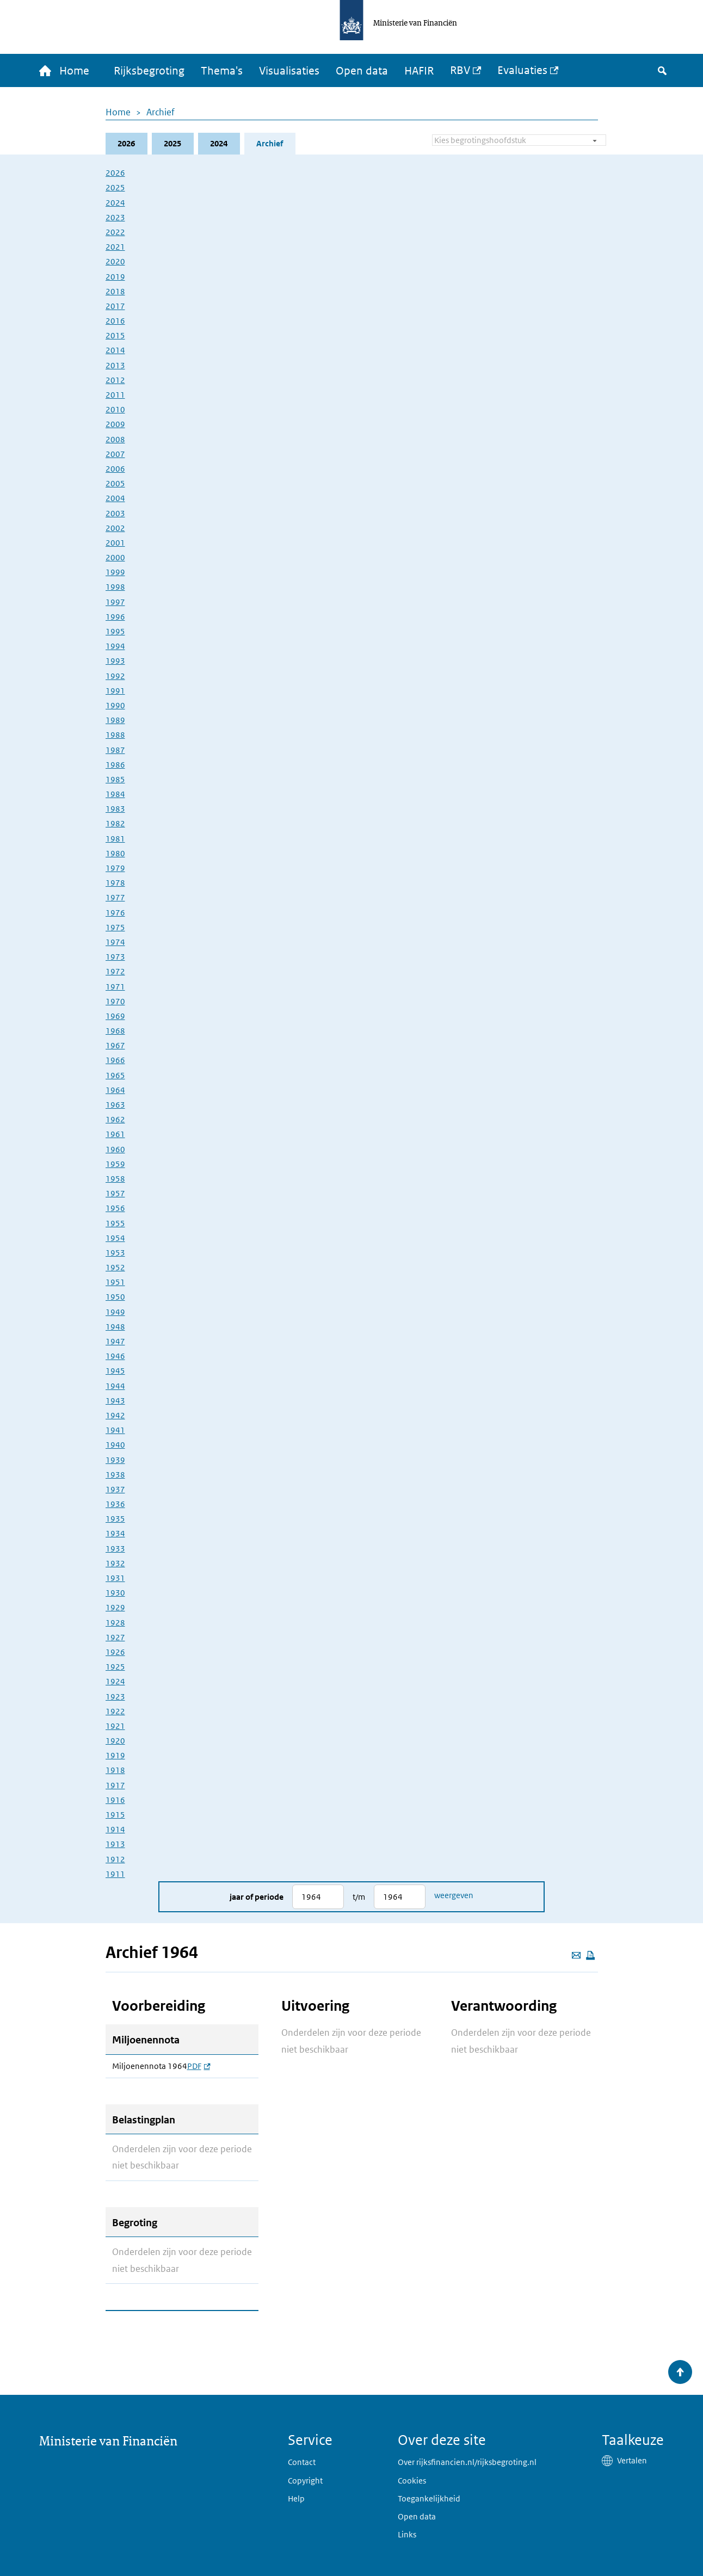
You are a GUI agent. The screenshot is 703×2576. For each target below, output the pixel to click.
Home (118, 112)
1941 (115, 1430)
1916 (115, 1800)
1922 (115, 1711)
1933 (115, 1548)
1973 (115, 957)
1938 (115, 1474)
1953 (115, 1252)
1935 (115, 1519)
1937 (115, 1489)
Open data (362, 70)
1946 (115, 1356)
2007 (115, 454)
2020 (115, 261)
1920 (115, 1740)
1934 (115, 1533)
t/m (359, 1897)
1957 (115, 1193)
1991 (115, 690)
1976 (115, 912)
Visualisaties (289, 70)
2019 (115, 276)
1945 (115, 1371)
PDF (198, 2066)
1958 (115, 1178)
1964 (115, 1090)
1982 (115, 823)
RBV (460, 70)
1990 (115, 705)
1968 (115, 1031)
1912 (115, 1859)
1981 (115, 838)
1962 (115, 1119)
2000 (115, 557)
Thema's (222, 70)
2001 (115, 543)
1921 (115, 1726)
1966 (115, 1060)
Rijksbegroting (149, 70)
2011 (115, 395)
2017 (115, 306)
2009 (115, 424)
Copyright (305, 2480)
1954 (115, 1238)
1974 (115, 942)
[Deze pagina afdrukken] (590, 1955)
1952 (115, 1267)
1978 (115, 883)
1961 (115, 1134)
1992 (115, 676)
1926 (115, 1652)
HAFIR (419, 70)
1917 (115, 1785)
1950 (115, 1297)
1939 (115, 1460)
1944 (115, 1386)
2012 (115, 380)
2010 (115, 409)
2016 (115, 321)
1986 (115, 764)
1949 (115, 1312)
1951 (115, 1282)
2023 (115, 217)
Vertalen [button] (632, 2460)
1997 (115, 602)
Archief (160, 112)
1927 (115, 1637)
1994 (115, 646)
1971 (115, 986)
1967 (115, 1045)
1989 (115, 720)
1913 (115, 1844)
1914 (115, 1829)
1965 (115, 1075)
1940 (115, 1445)
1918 (115, 1770)
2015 (115, 335)
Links (407, 2534)
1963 (115, 1104)
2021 (115, 247)
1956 (115, 1208)
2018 (115, 291)
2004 (115, 498)
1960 (115, 1149)
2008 (115, 439)
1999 (115, 572)
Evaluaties (522, 70)
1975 (115, 927)
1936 (115, 1504)
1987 (115, 750)
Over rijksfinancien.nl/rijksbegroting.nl (467, 2462)
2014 (115, 350)
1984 (115, 794)
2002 (115, 528)
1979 (115, 868)
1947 (115, 1341)
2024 (218, 143)
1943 (115, 1400)
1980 (115, 853)
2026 (126, 143)
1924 (115, 1681)
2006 (115, 469)
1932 (115, 1563)
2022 (115, 232)
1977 (115, 897)
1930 (115, 1592)
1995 (115, 631)
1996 (115, 616)
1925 (115, 1666)
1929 (115, 1607)
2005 (115, 483)
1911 (115, 1874)
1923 (115, 1696)
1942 (115, 1415)
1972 (115, 971)
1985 (115, 779)
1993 (115, 661)
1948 (115, 1326)
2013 (115, 365)
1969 (115, 1016)
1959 (115, 1164)
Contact (302, 2462)
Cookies (412, 2480)
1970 (115, 1001)
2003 (115, 513)
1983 (115, 809)
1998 (115, 587)
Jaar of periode (256, 1897)
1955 (115, 1223)
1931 (115, 1578)
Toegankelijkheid (429, 2498)
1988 (115, 735)
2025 (172, 143)
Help (296, 2498)
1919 (115, 1755)
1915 (115, 1814)
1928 (115, 1622)
